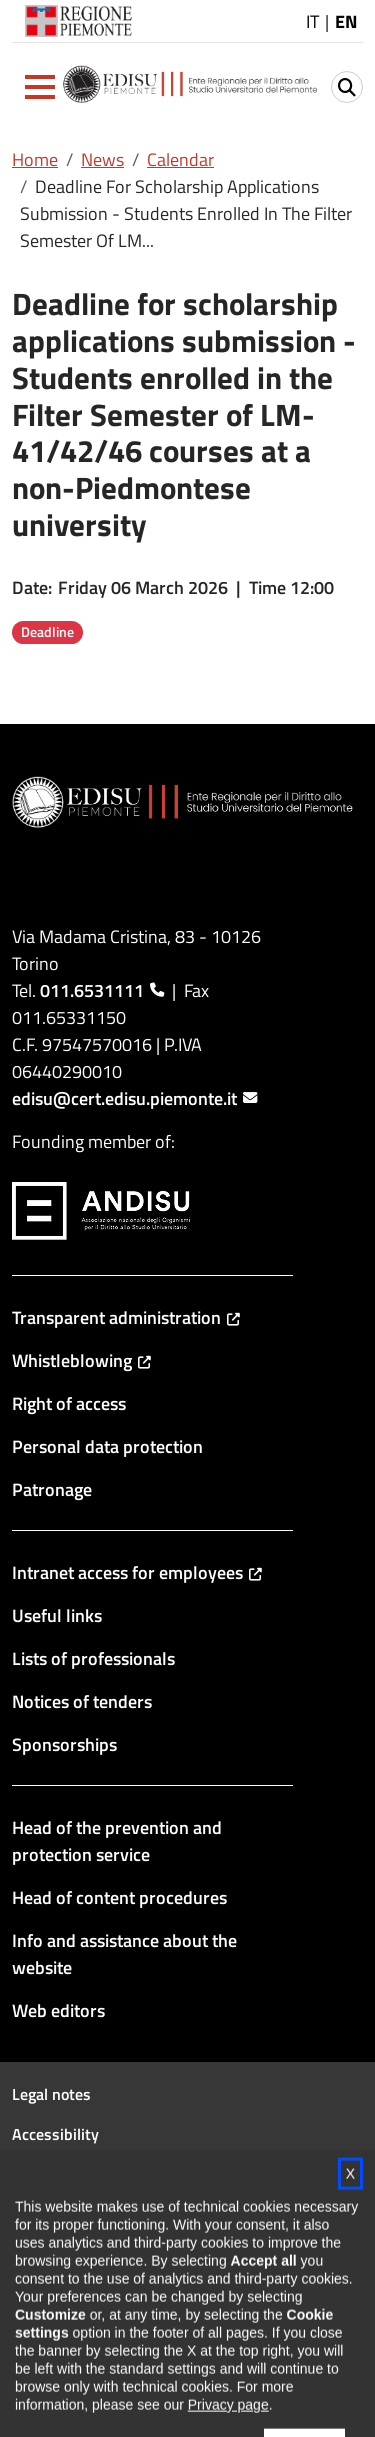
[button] (40, 87)
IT (312, 21)
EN (346, 21)
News (102, 159)
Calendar (180, 159)
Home (35, 159)
